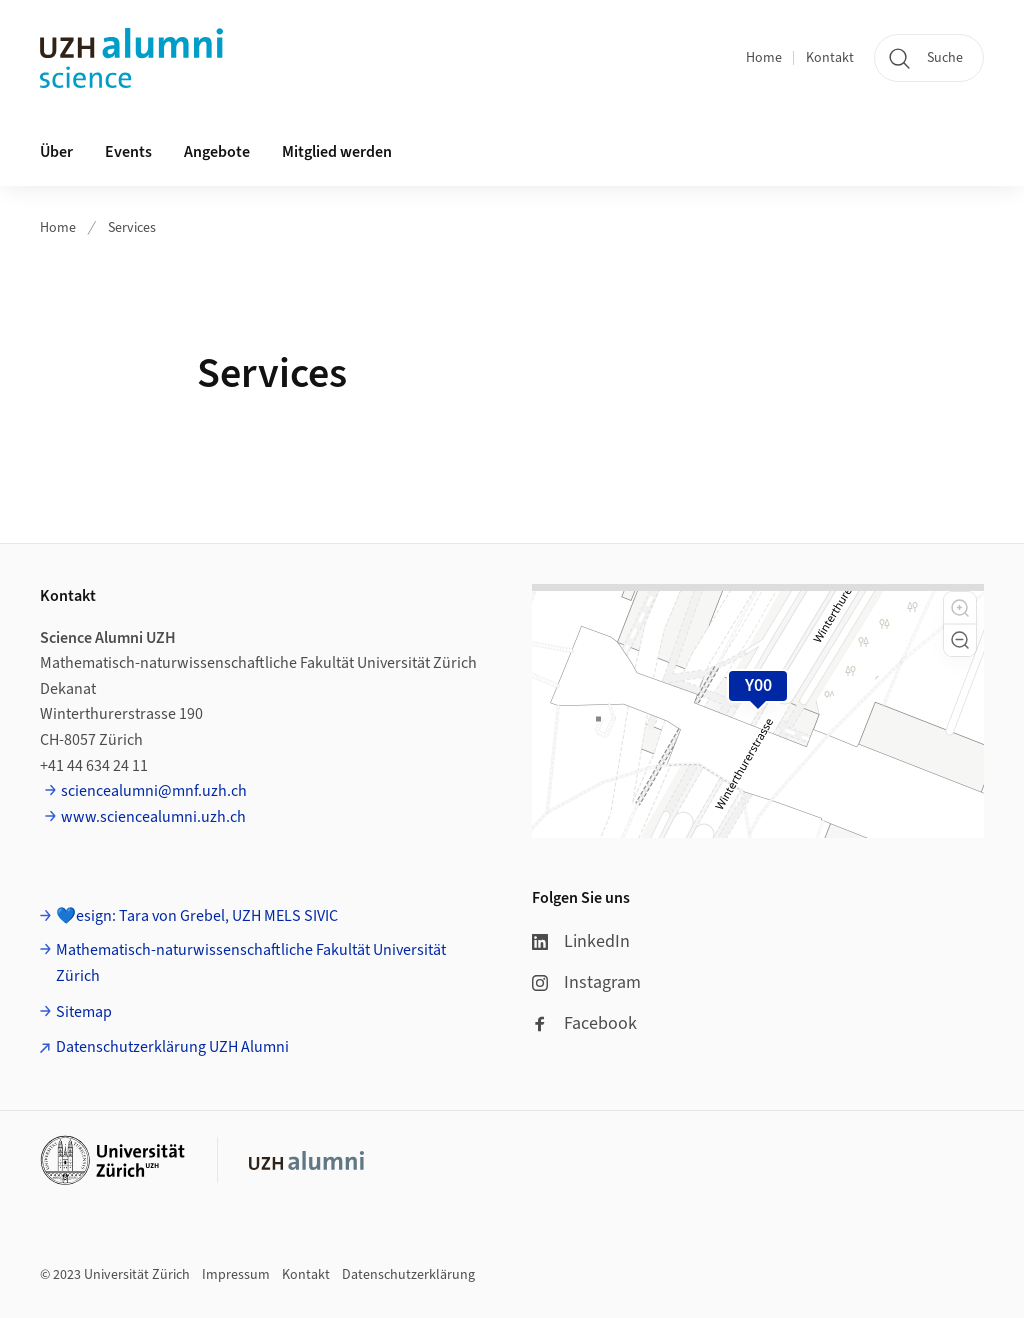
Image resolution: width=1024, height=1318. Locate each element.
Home (764, 58)
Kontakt (830, 58)
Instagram (586, 982)
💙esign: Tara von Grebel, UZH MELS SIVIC (197, 916)
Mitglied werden (337, 152)
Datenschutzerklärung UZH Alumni (172, 1047)
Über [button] (56, 152)
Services (132, 228)
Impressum (236, 1275)
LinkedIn (581, 941)
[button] (960, 608)
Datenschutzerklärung (408, 1275)
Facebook (584, 1023)
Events (128, 152)
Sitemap (84, 1012)
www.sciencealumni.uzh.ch (153, 817)
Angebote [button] (217, 152)
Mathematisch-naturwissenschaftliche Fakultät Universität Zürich (251, 963)
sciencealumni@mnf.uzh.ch (154, 791)
